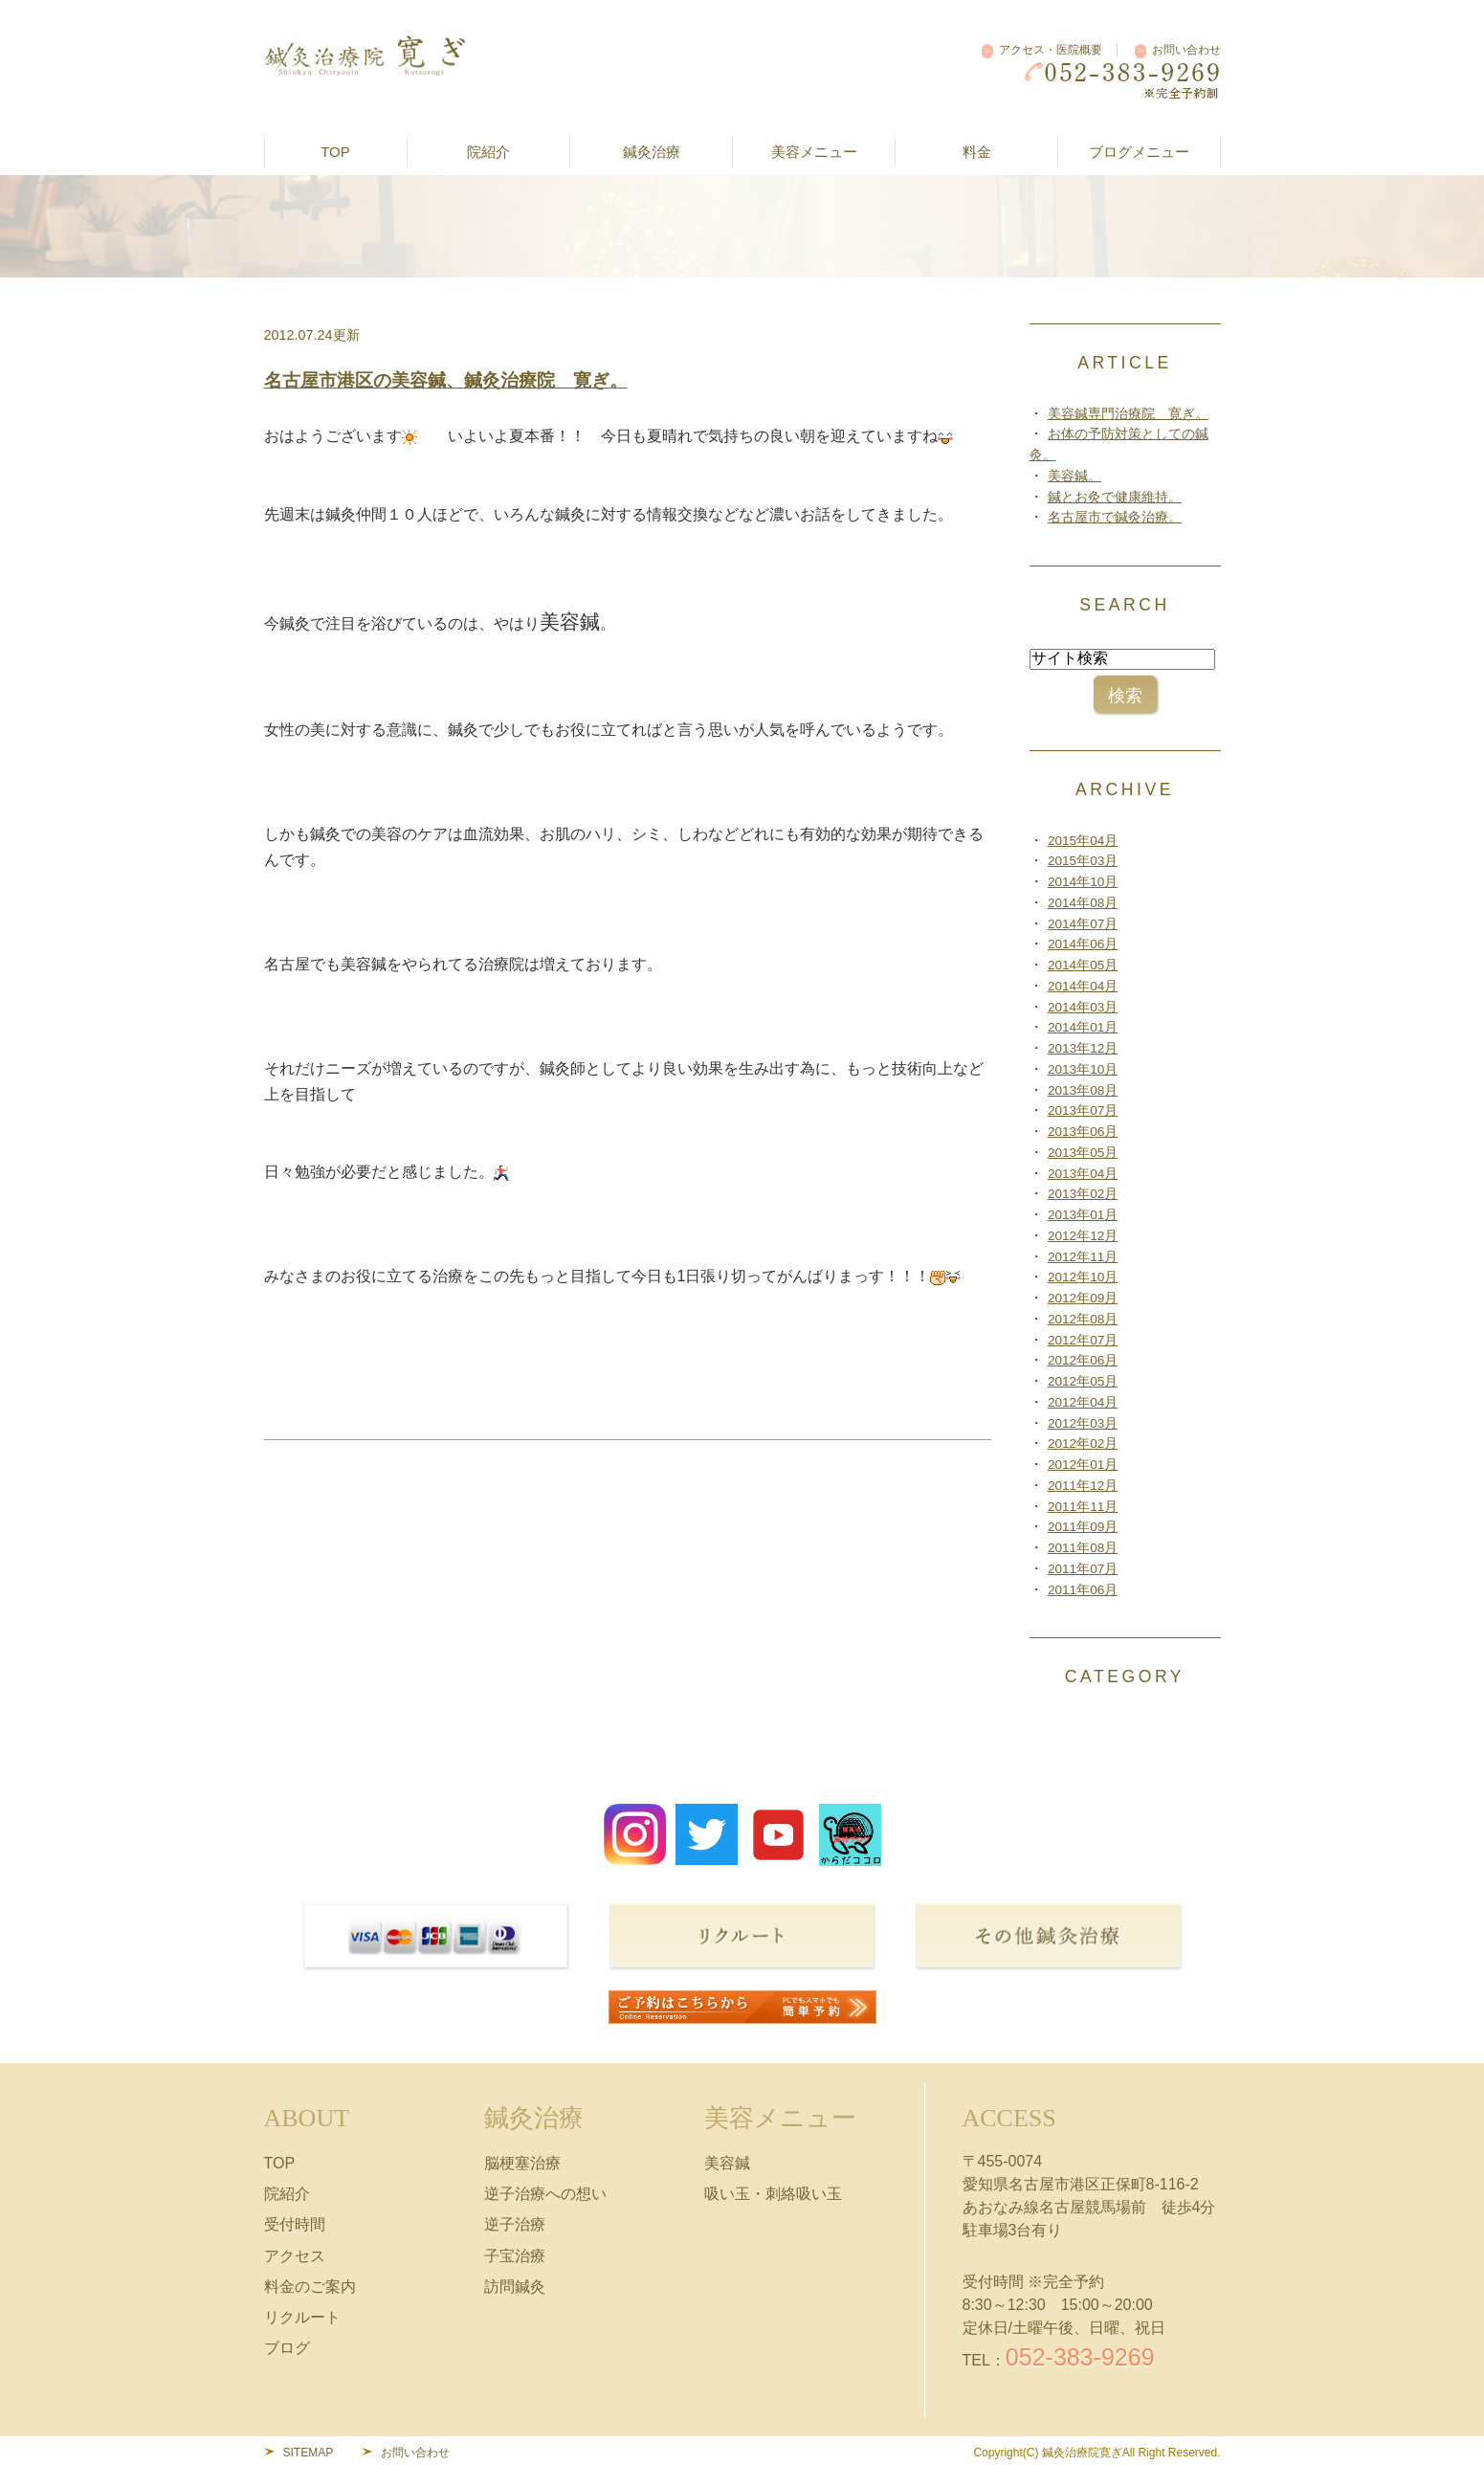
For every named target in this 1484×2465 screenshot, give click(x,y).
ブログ (287, 2348)
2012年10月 (1083, 1277)
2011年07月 (1083, 1569)
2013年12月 (1083, 1048)
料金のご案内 (310, 2286)
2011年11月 (1083, 1506)
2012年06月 (1083, 1360)
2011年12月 (1083, 1485)
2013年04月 (1083, 1173)
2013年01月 (1083, 1215)
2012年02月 (1083, 1443)
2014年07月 (1083, 924)
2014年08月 (1083, 903)
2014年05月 (1083, 965)
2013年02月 (1083, 1194)
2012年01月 (1083, 1464)
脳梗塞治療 (522, 2163)
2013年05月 (1083, 1152)
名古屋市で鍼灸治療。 (1115, 517)
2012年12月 (1083, 1236)
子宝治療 (514, 2256)
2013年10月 (1083, 1069)
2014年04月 (1083, 986)
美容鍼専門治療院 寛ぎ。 (1128, 414)
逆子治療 (514, 2224)
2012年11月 (1083, 1257)
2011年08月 (1083, 1548)
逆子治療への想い (545, 2194)
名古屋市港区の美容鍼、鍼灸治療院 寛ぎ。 (446, 380)
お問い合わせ (1186, 49)
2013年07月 (1083, 1110)
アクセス (294, 2256)
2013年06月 (1083, 1131)
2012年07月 (1083, 1340)
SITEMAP (308, 2452)
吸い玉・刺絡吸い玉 (773, 2194)
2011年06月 (1083, 1590)
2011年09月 (1083, 1527)
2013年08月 (1083, 1090)
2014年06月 (1083, 944)
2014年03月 (1083, 1007)
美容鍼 (727, 2163)
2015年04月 (1083, 840)
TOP (335, 152)
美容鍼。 (1074, 476)
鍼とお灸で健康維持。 (1115, 497)
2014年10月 (1083, 882)
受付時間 (294, 2224)
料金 (977, 152)
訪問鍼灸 (514, 2286)
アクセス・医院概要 (1050, 49)
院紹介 (287, 2194)
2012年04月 (1083, 1402)
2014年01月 (1083, 1027)
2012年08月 (1083, 1319)
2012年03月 (1083, 1423)
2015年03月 (1083, 861)
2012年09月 (1083, 1298)
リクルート (302, 2317)
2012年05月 (1083, 1381)
